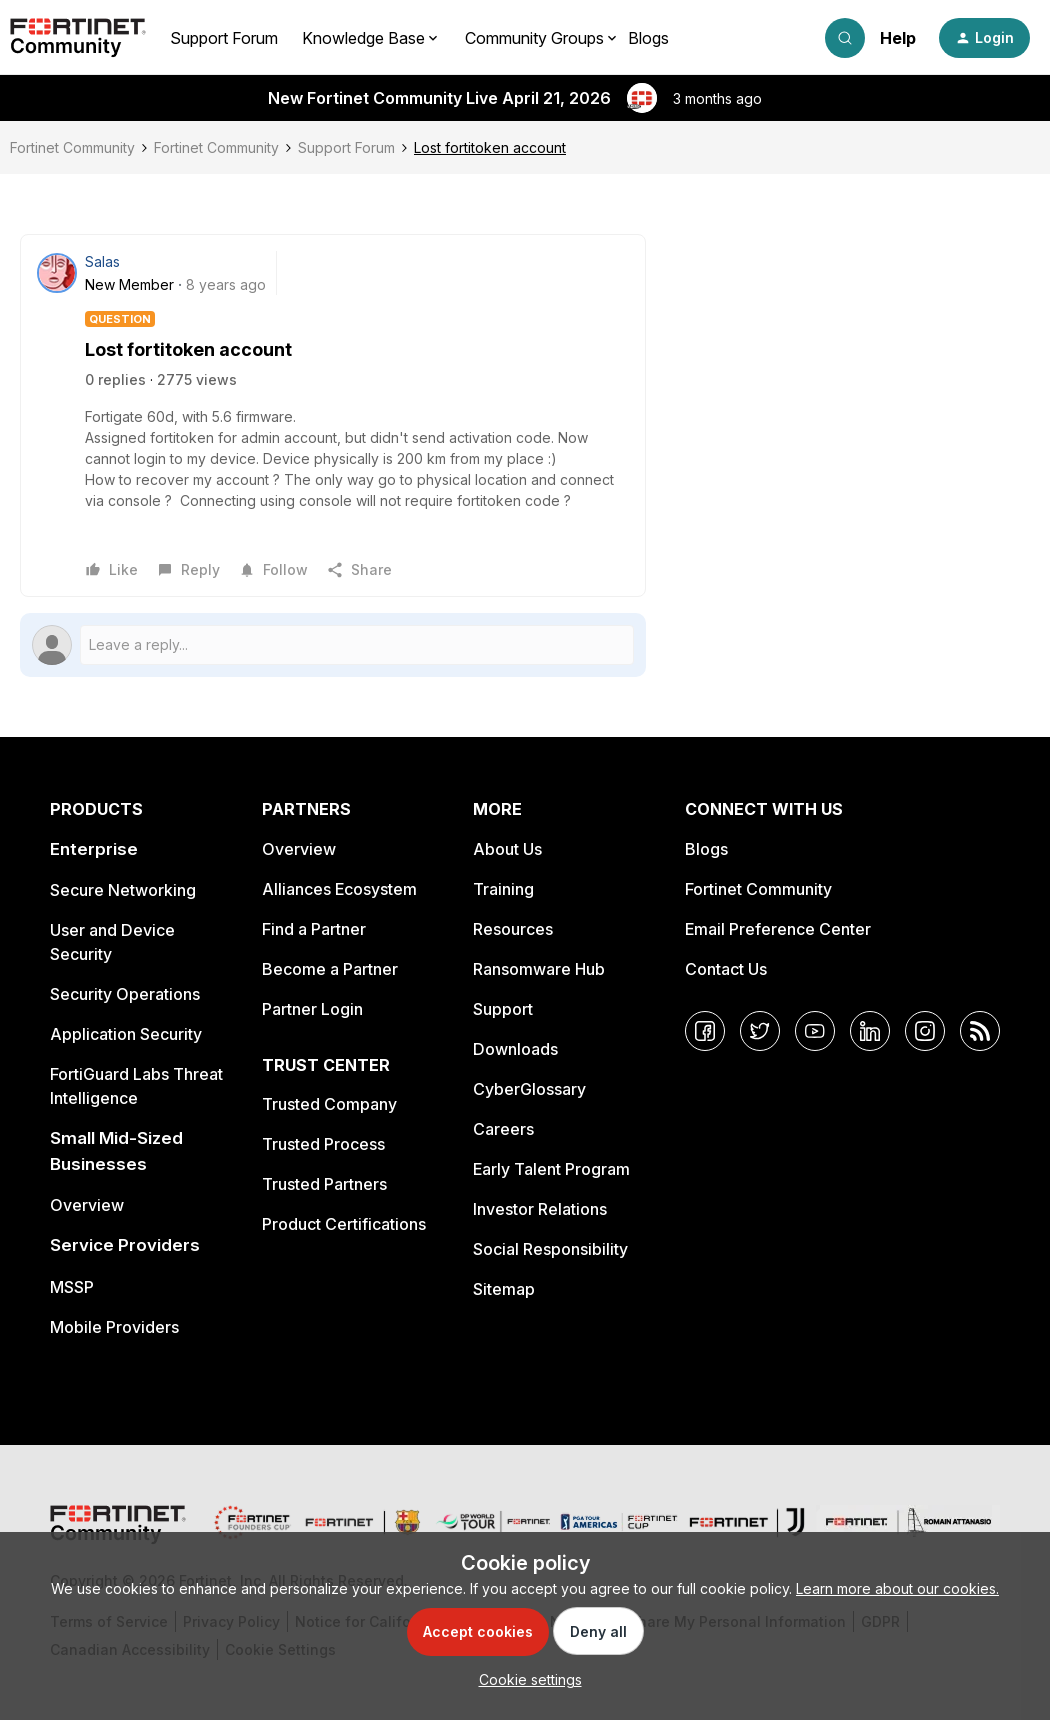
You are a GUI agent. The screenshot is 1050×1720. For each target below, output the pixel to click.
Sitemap (504, 1289)
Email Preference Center (778, 929)
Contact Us (726, 969)
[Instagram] (925, 1031)
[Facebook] (705, 1031)
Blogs (648, 38)
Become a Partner (330, 969)
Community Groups (534, 38)
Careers (503, 1129)
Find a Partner (314, 929)
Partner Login (312, 1009)
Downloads (515, 1049)
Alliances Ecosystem (339, 889)
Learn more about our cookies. (897, 1588)
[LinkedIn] (870, 1031)
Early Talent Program (551, 1169)
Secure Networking (123, 890)
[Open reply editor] (333, 645)
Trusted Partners (324, 1184)
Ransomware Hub (539, 969)
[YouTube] (815, 1031)
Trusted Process (323, 1144)
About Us (507, 849)
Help (898, 38)
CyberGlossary (529, 1089)
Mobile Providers (114, 1327)
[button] (984, 38)
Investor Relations (540, 1209)
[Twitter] (760, 1031)
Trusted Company (329, 1104)
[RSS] (980, 1031)
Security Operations (125, 994)
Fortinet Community (72, 147)
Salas (102, 261)
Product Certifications (344, 1224)
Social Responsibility (550, 1249)
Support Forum (224, 38)
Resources (513, 929)
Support (503, 1009)
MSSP (72, 1287)
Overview (87, 1205)
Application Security (126, 1034)
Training (503, 889)
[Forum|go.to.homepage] (78, 38)
